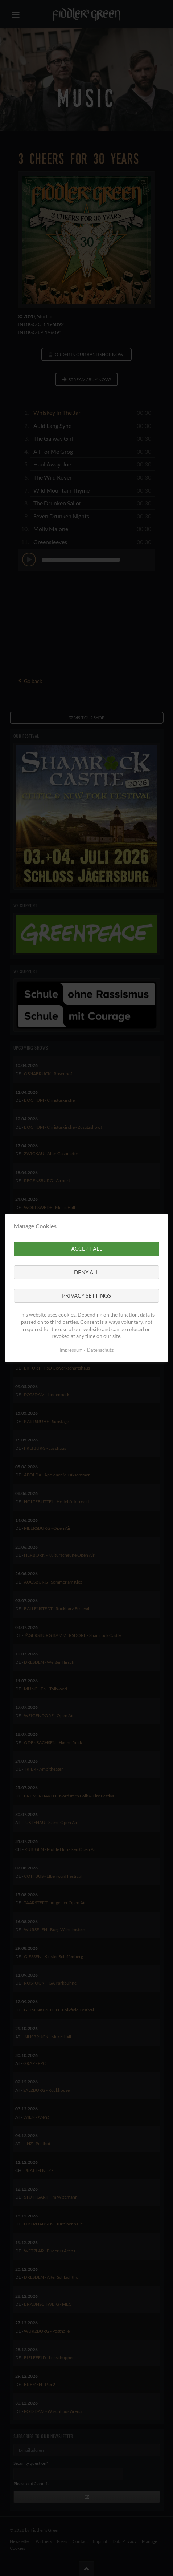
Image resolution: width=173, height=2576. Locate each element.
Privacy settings (86, 1295)
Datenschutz (100, 1350)
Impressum (71, 1350)
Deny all (86, 1272)
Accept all (86, 1248)
